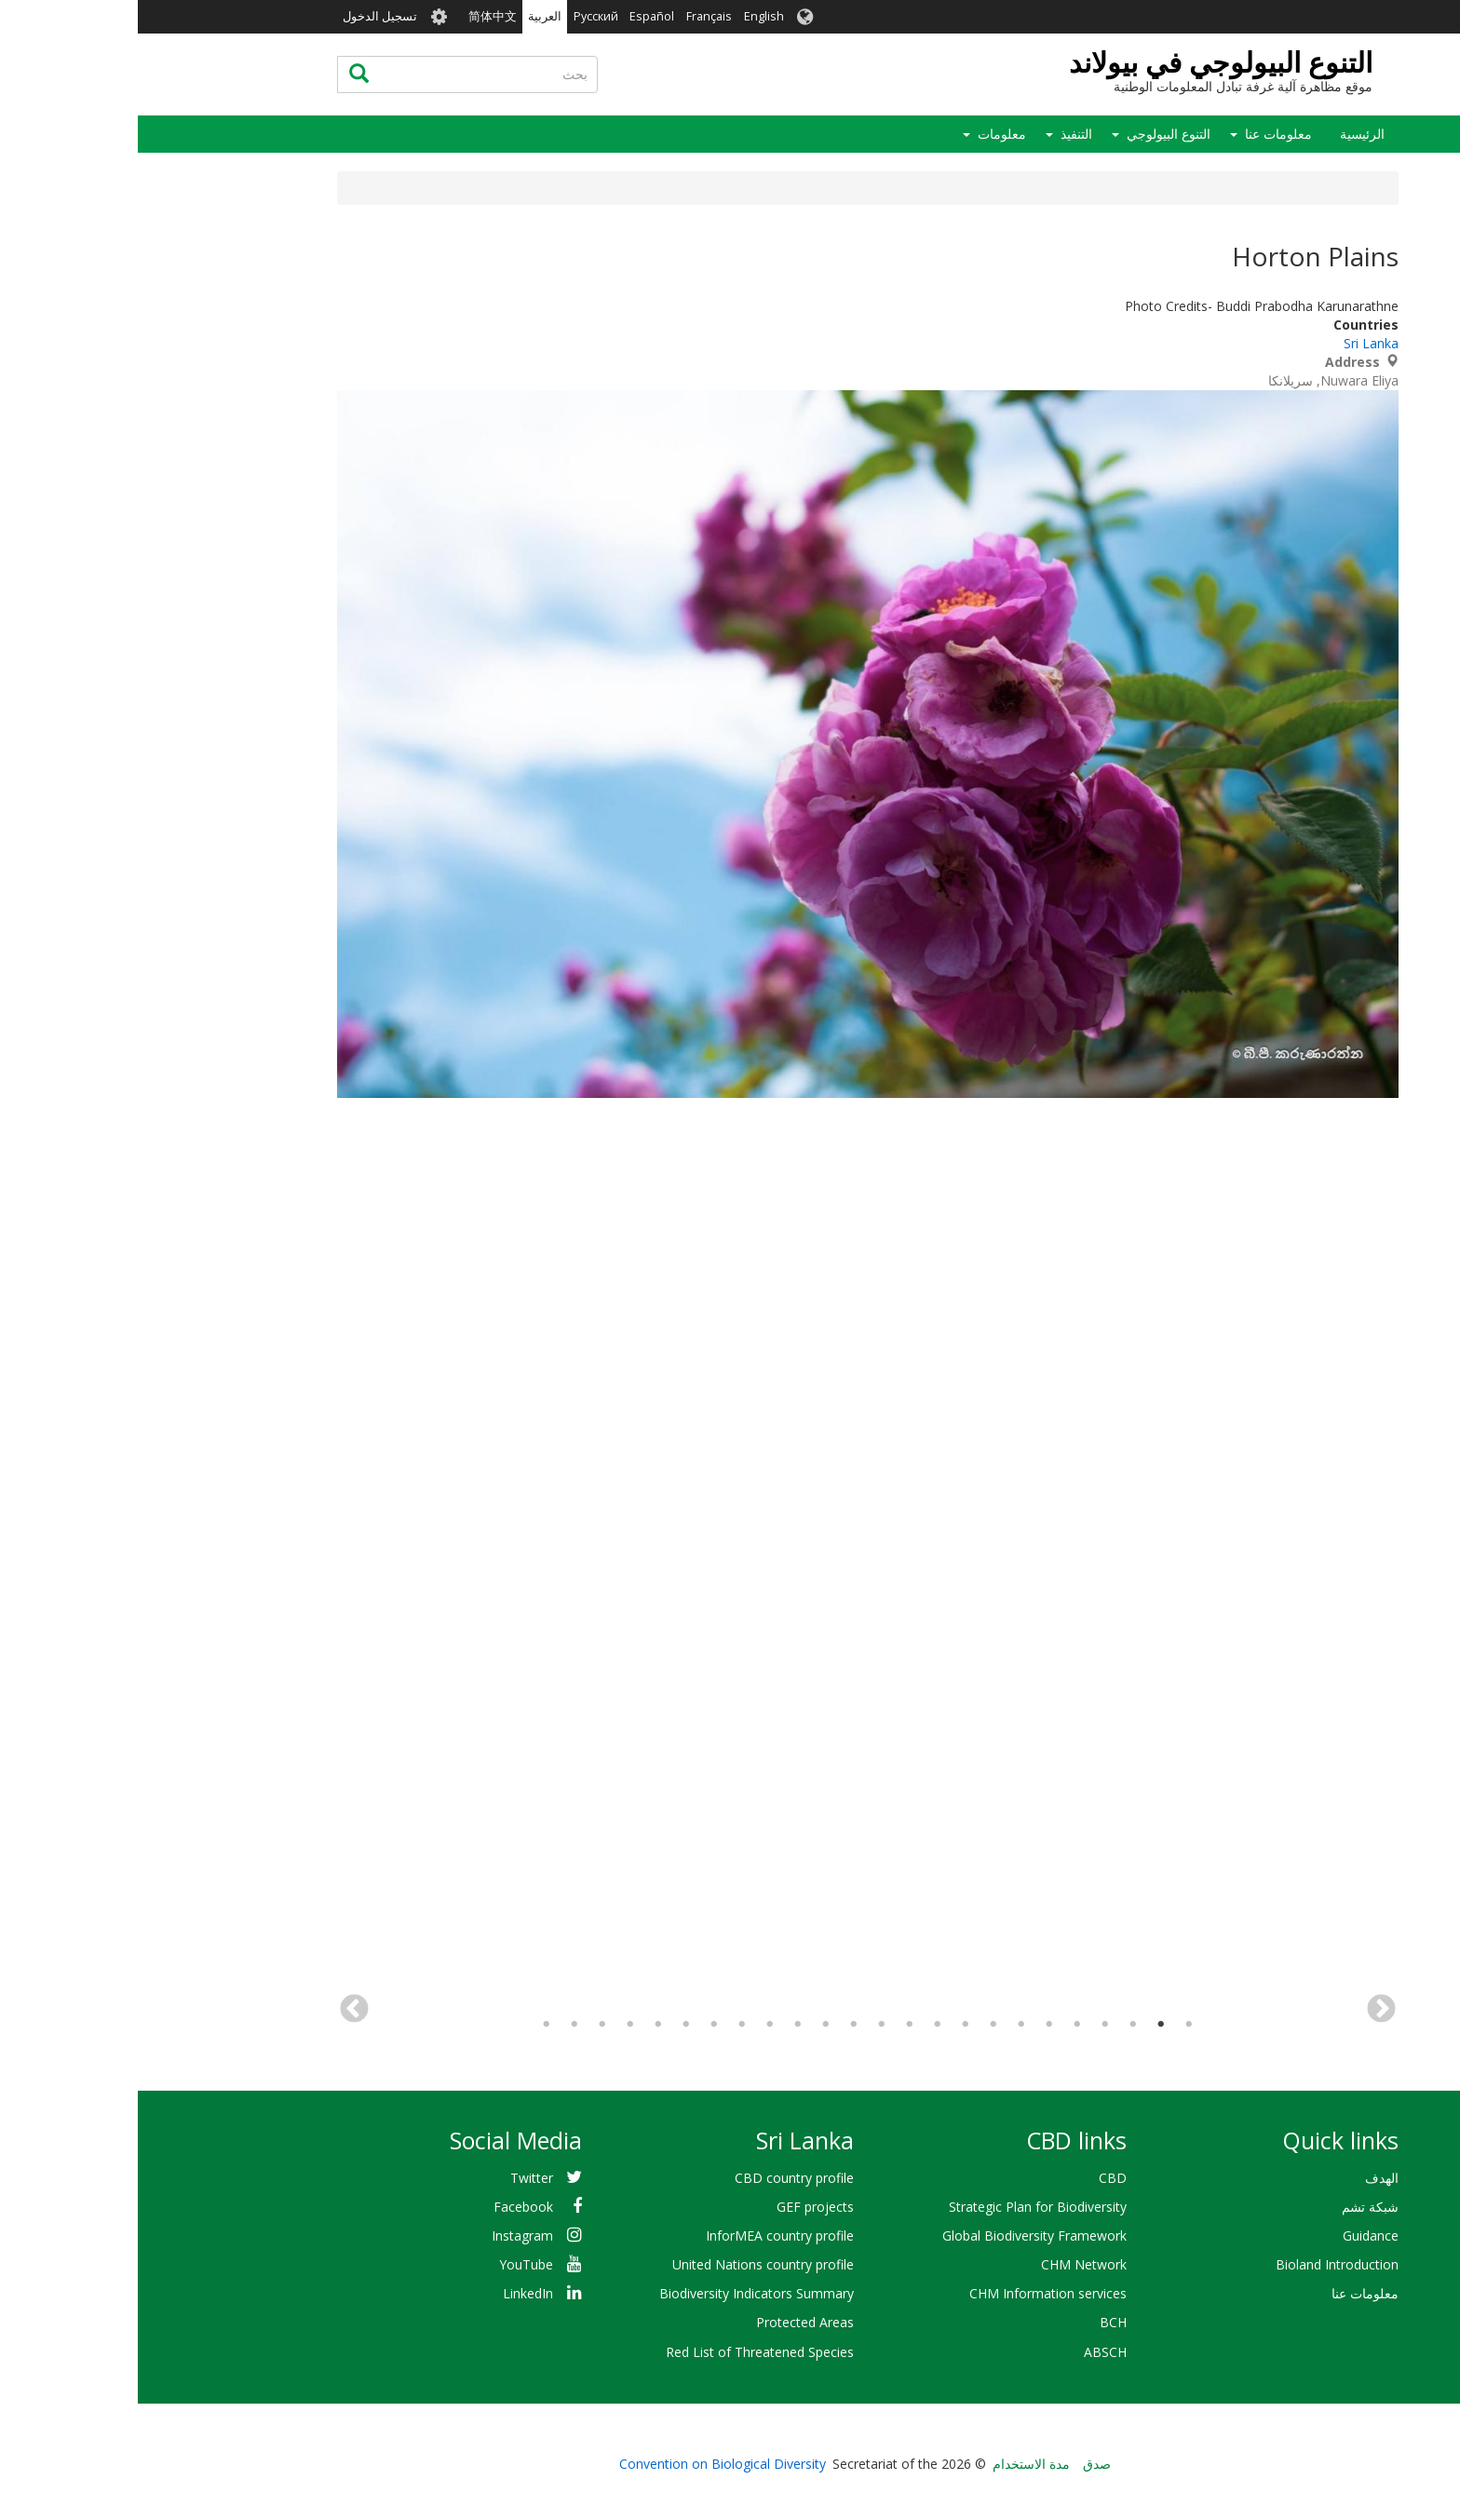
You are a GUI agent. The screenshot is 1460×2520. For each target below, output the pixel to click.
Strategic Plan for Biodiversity (900, 2206)
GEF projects (677, 2206)
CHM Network (946, 2264)
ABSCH (967, 2352)
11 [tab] (772, 2024)
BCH (975, 2322)
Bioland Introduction (1199, 2264)
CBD (975, 2178)
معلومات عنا (1140, 133)
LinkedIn (390, 2293)
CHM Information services (910, 2293)
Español (514, 16)
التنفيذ (938, 133)
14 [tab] (688, 2024)
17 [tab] (604, 2024)
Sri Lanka (1233, 343)
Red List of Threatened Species (622, 2352)
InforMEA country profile (642, 2235)
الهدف (1244, 2178)
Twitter (393, 2178)
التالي (216, 2010)
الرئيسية (1224, 133)
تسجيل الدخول (242, 16)
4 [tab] (967, 2024)
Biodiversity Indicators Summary (618, 2293)
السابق (1243, 2010)
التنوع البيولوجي (1031, 133)
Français (571, 16)
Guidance (1233, 2235)
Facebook (385, 2206)
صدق (959, 2464)
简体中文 (355, 16)
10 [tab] (800, 2024)
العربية (407, 16)
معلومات (864, 133)
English (626, 16)
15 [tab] (660, 2024)
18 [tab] (576, 2024)
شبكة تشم (1232, 2206)
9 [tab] (827, 2024)
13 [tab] (716, 2024)
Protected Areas (667, 2322)
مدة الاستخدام (893, 2464)
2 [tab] (1023, 2024)
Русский (458, 16)
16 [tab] (632, 2024)
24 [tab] (408, 2024)
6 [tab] (911, 2024)
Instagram (384, 2235)
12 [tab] (744, 2024)
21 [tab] (492, 2024)
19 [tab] (548, 2024)
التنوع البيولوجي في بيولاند (1083, 62)
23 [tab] (436, 2024)
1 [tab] (1051, 2024)
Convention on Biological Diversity (584, 2464)
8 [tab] (855, 2024)
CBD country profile (656, 2178)
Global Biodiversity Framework (896, 2235)
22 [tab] (464, 2024)
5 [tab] (939, 2024)
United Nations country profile (625, 2264)
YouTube (388, 2264)
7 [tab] (883, 2024)
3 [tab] (995, 2024)
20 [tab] (520, 2024)
